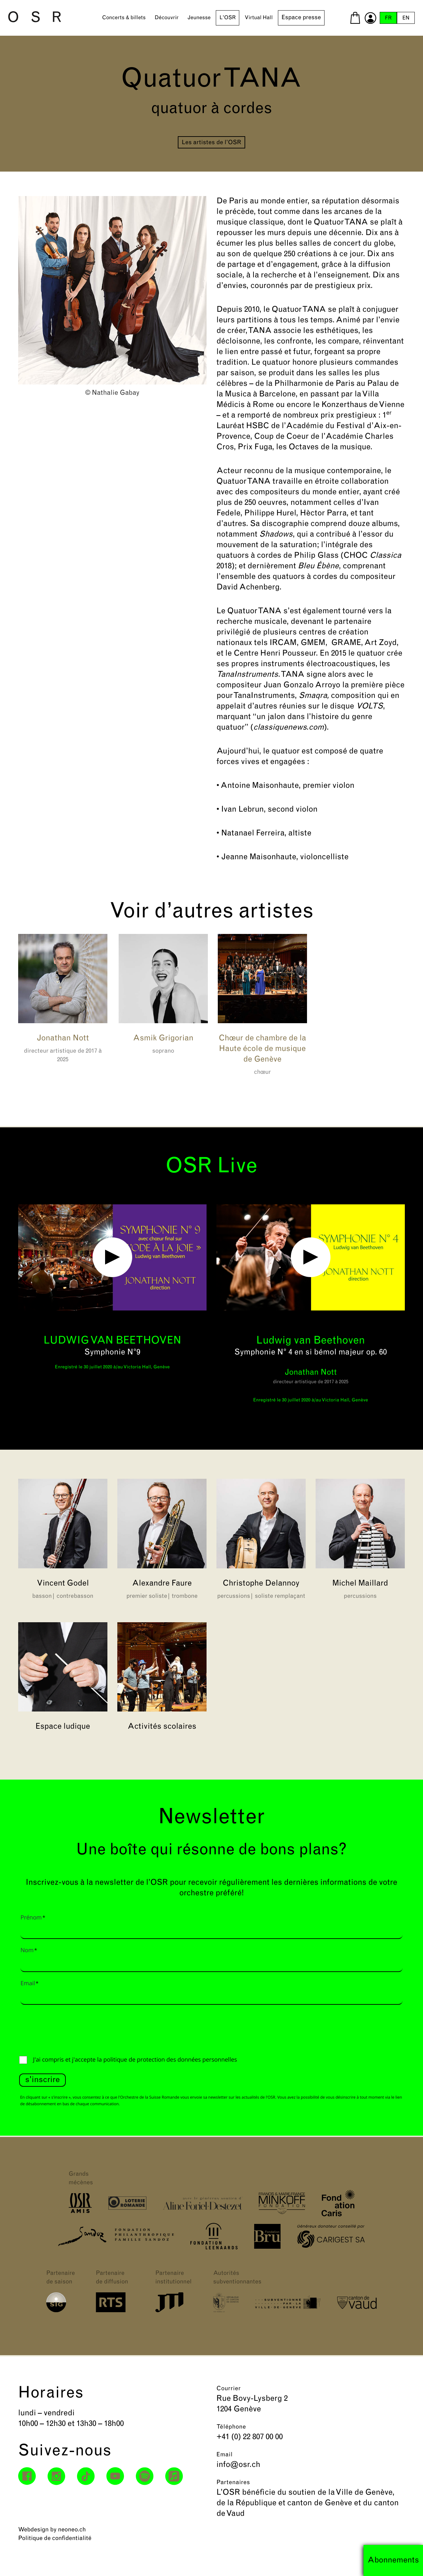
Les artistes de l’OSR (211, 143)
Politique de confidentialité (55, 2538)
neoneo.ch (72, 2530)
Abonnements (393, 2560)
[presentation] (69, 2028)
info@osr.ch (238, 2465)
